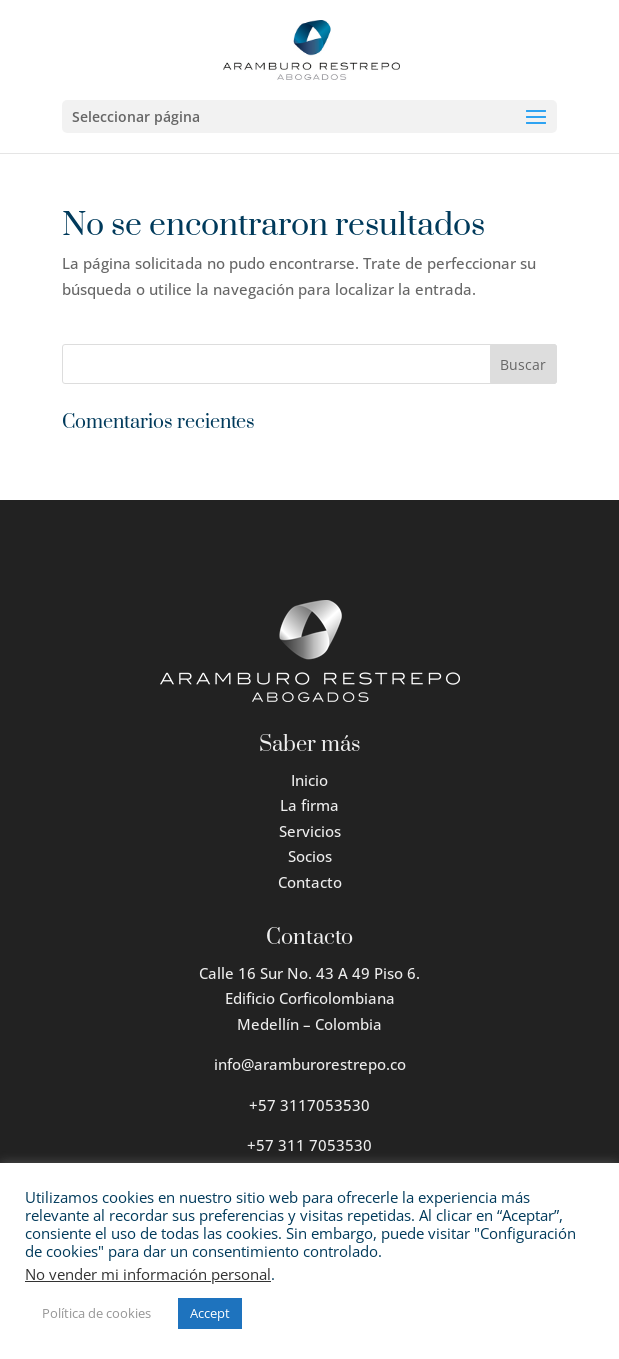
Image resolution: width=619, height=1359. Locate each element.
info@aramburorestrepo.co (310, 1064)
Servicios (310, 831)
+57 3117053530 (309, 1105)
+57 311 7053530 (309, 1145)
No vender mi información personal (148, 1274)
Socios (310, 856)
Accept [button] (210, 1313)
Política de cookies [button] (96, 1313)
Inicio (309, 780)
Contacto (310, 882)
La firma (309, 805)
